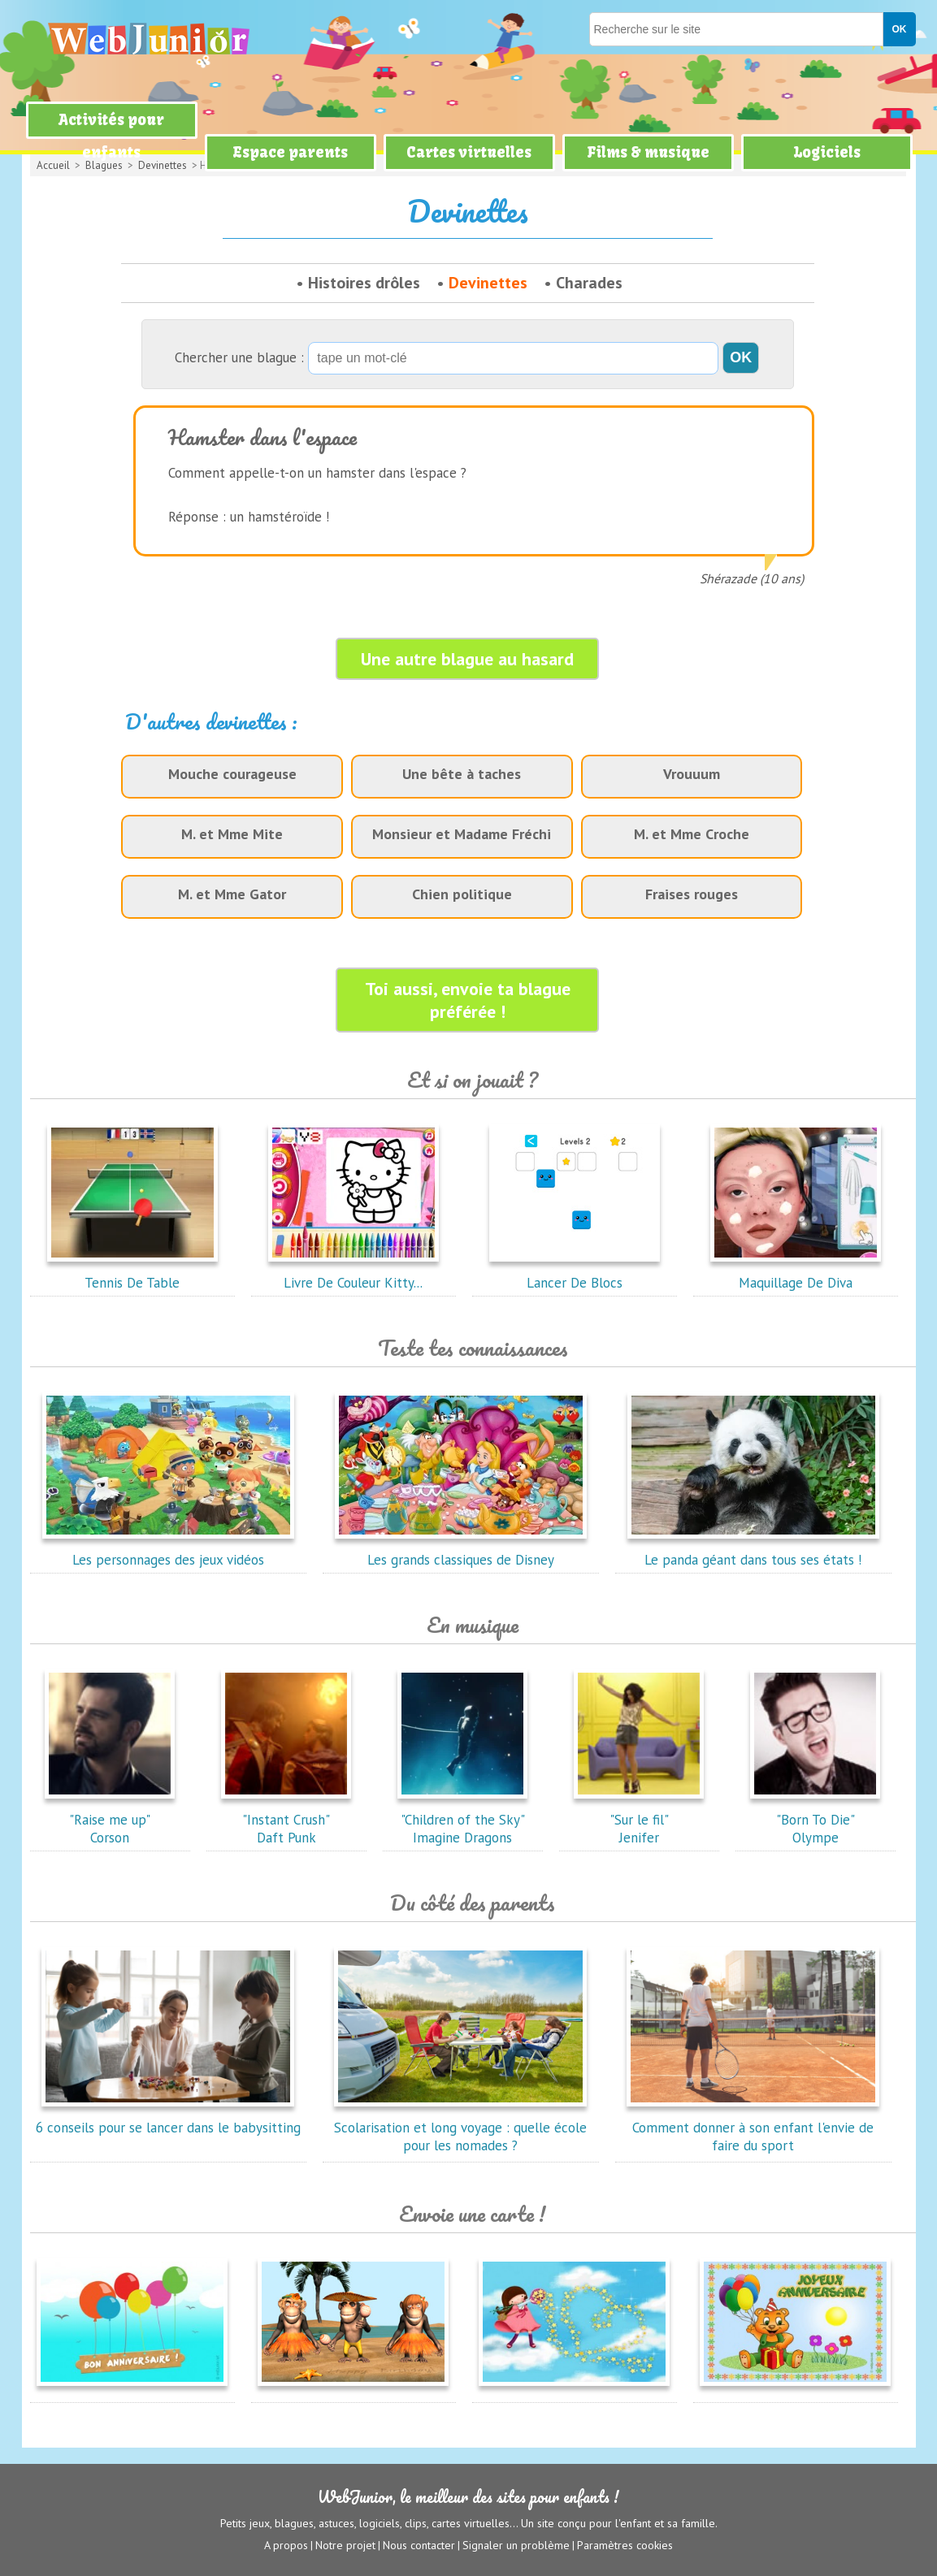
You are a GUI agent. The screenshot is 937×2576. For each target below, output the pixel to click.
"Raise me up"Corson (110, 1819)
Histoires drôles (364, 282)
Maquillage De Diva (795, 1274)
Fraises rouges (691, 894)
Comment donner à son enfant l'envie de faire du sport (753, 2127)
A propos (286, 2544)
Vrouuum (691, 773)
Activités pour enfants (111, 136)
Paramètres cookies (625, 2544)
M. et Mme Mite (232, 834)
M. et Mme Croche (691, 834)
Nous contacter (419, 2544)
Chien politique (462, 894)
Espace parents (290, 152)
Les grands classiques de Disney (461, 1551)
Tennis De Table (132, 1274)
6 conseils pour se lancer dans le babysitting (168, 2119)
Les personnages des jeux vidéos (168, 1551)
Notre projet (345, 2544)
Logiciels (827, 152)
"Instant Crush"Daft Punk (286, 1819)
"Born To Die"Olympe (815, 1819)
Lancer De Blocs (574, 1274)
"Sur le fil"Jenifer (639, 1819)
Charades (589, 282)
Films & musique (648, 152)
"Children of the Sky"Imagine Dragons (462, 1819)
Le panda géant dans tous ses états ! (753, 1551)
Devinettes (488, 282)
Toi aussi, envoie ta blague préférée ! (467, 1000)
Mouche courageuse (232, 773)
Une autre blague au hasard (467, 658)
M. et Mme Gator (232, 894)
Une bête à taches (461, 773)
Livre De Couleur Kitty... (353, 1274)
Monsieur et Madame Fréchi (461, 834)
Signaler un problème (516, 2544)
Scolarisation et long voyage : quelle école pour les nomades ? (460, 2127)
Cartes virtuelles (468, 152)
